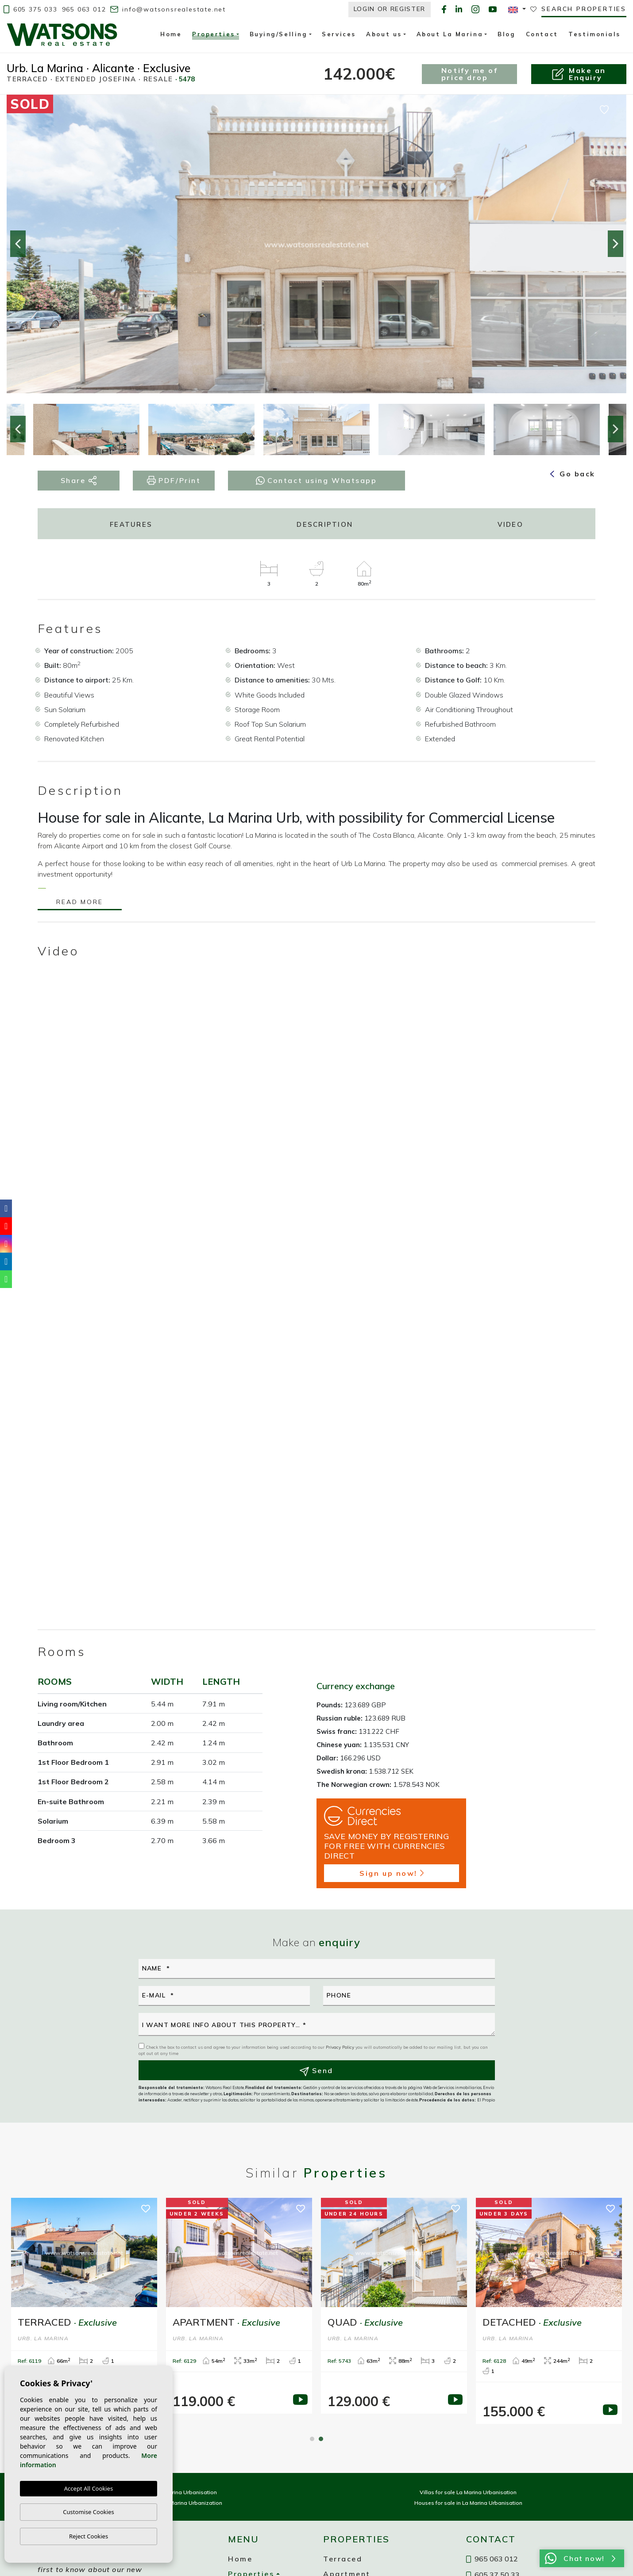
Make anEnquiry (579, 74)
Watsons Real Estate (62, 34)
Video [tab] (510, 524)
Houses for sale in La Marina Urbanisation (468, 2502)
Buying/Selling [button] (279, 34)
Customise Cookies (88, 2512)
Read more (79, 902)
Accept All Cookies (88, 2488)
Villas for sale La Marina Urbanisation (468, 2492)
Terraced (342, 2558)
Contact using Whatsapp (316, 480)
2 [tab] (321, 2439)
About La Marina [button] (450, 34)
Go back (572, 473)
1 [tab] (312, 2439)
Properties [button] (213, 35)
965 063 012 (84, 9)
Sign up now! (391, 1873)
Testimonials (594, 34)
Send (316, 2071)
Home (170, 34)
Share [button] (79, 480)
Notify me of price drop (469, 74)
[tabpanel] (239, 2306)
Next (615, 244)
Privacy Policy (340, 2047)
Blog (506, 34)
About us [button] (383, 34)
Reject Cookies (88, 2536)
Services (338, 34)
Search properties (583, 9)
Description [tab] (325, 524)
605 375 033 (31, 9)
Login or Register (390, 9)
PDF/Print (174, 480)
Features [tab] (131, 524)
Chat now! (580, 2558)
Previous (18, 244)
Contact (542, 34)
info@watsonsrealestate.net (168, 9)
